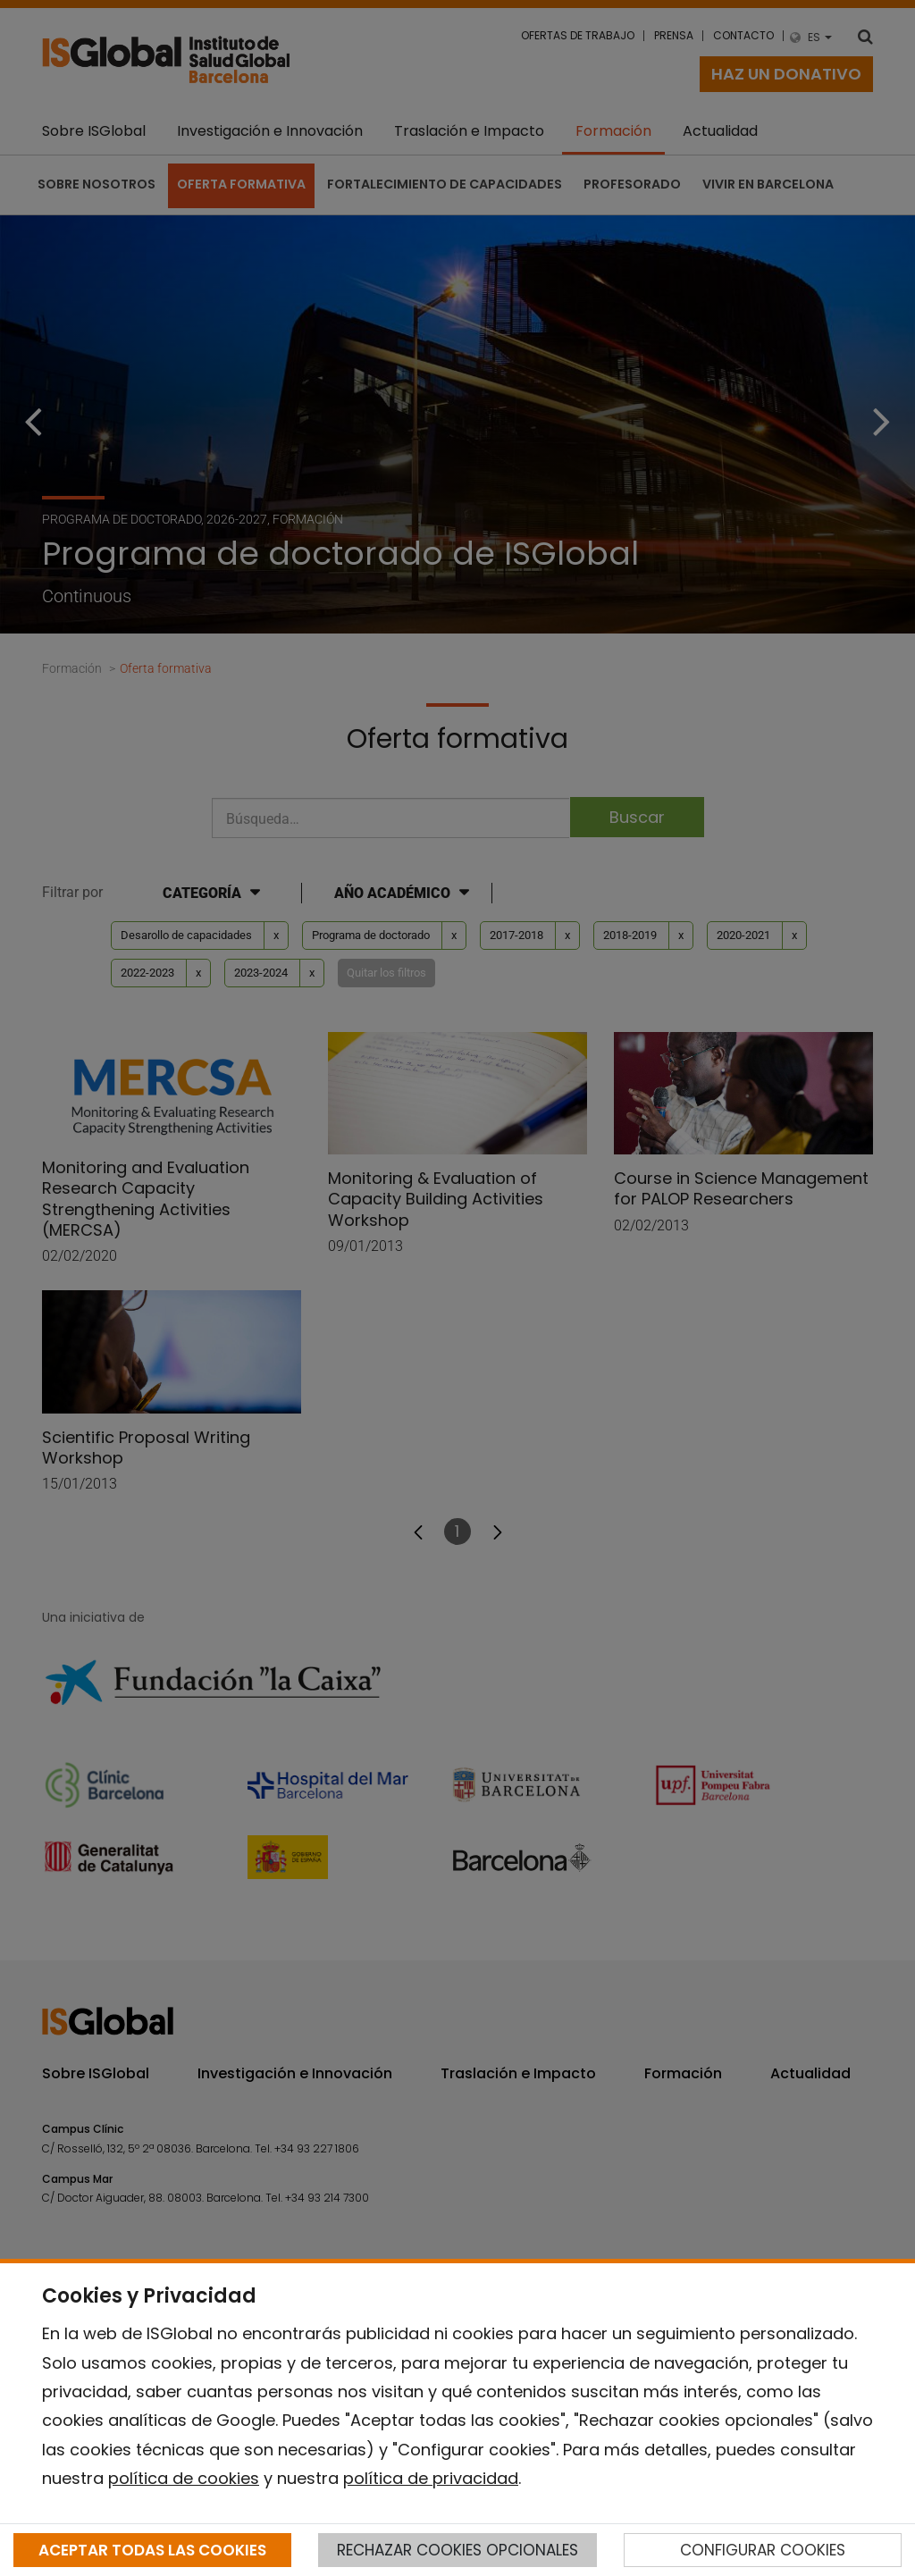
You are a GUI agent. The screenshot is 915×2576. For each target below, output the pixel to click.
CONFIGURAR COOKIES (762, 2550)
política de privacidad (430, 2478)
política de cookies (183, 2478)
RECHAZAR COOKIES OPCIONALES (457, 2550)
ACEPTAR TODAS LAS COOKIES (152, 2550)
